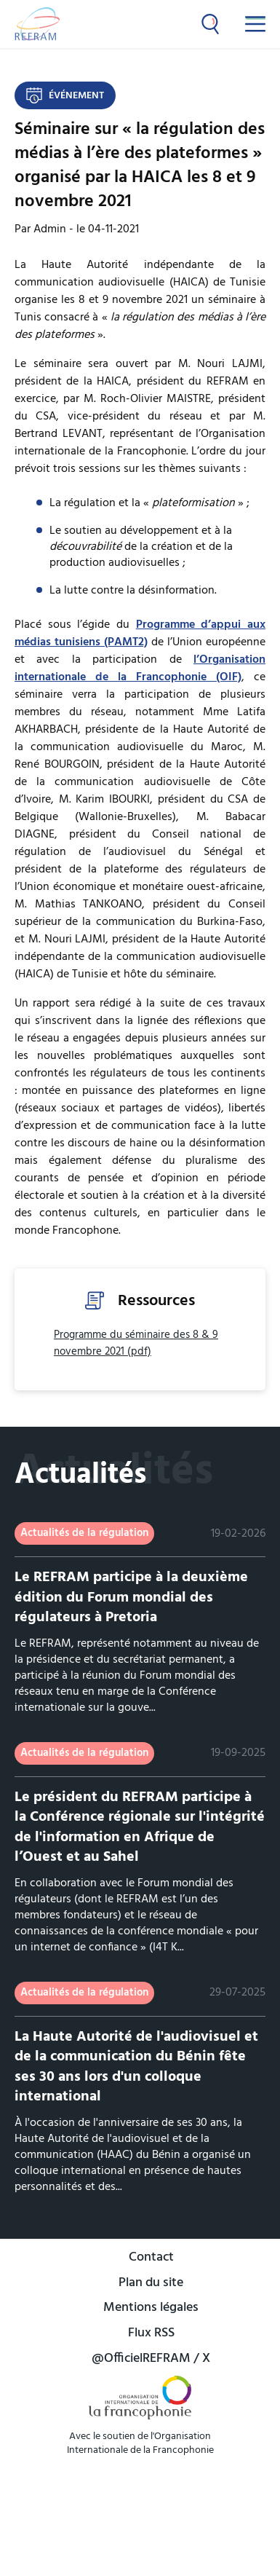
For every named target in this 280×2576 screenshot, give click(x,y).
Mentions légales (151, 2308)
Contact (151, 2258)
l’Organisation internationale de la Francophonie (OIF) (140, 668)
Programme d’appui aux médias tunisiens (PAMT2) (140, 633)
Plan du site (151, 2283)
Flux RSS (151, 2334)
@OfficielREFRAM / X (151, 2359)
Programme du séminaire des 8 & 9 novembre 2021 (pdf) (136, 1343)
